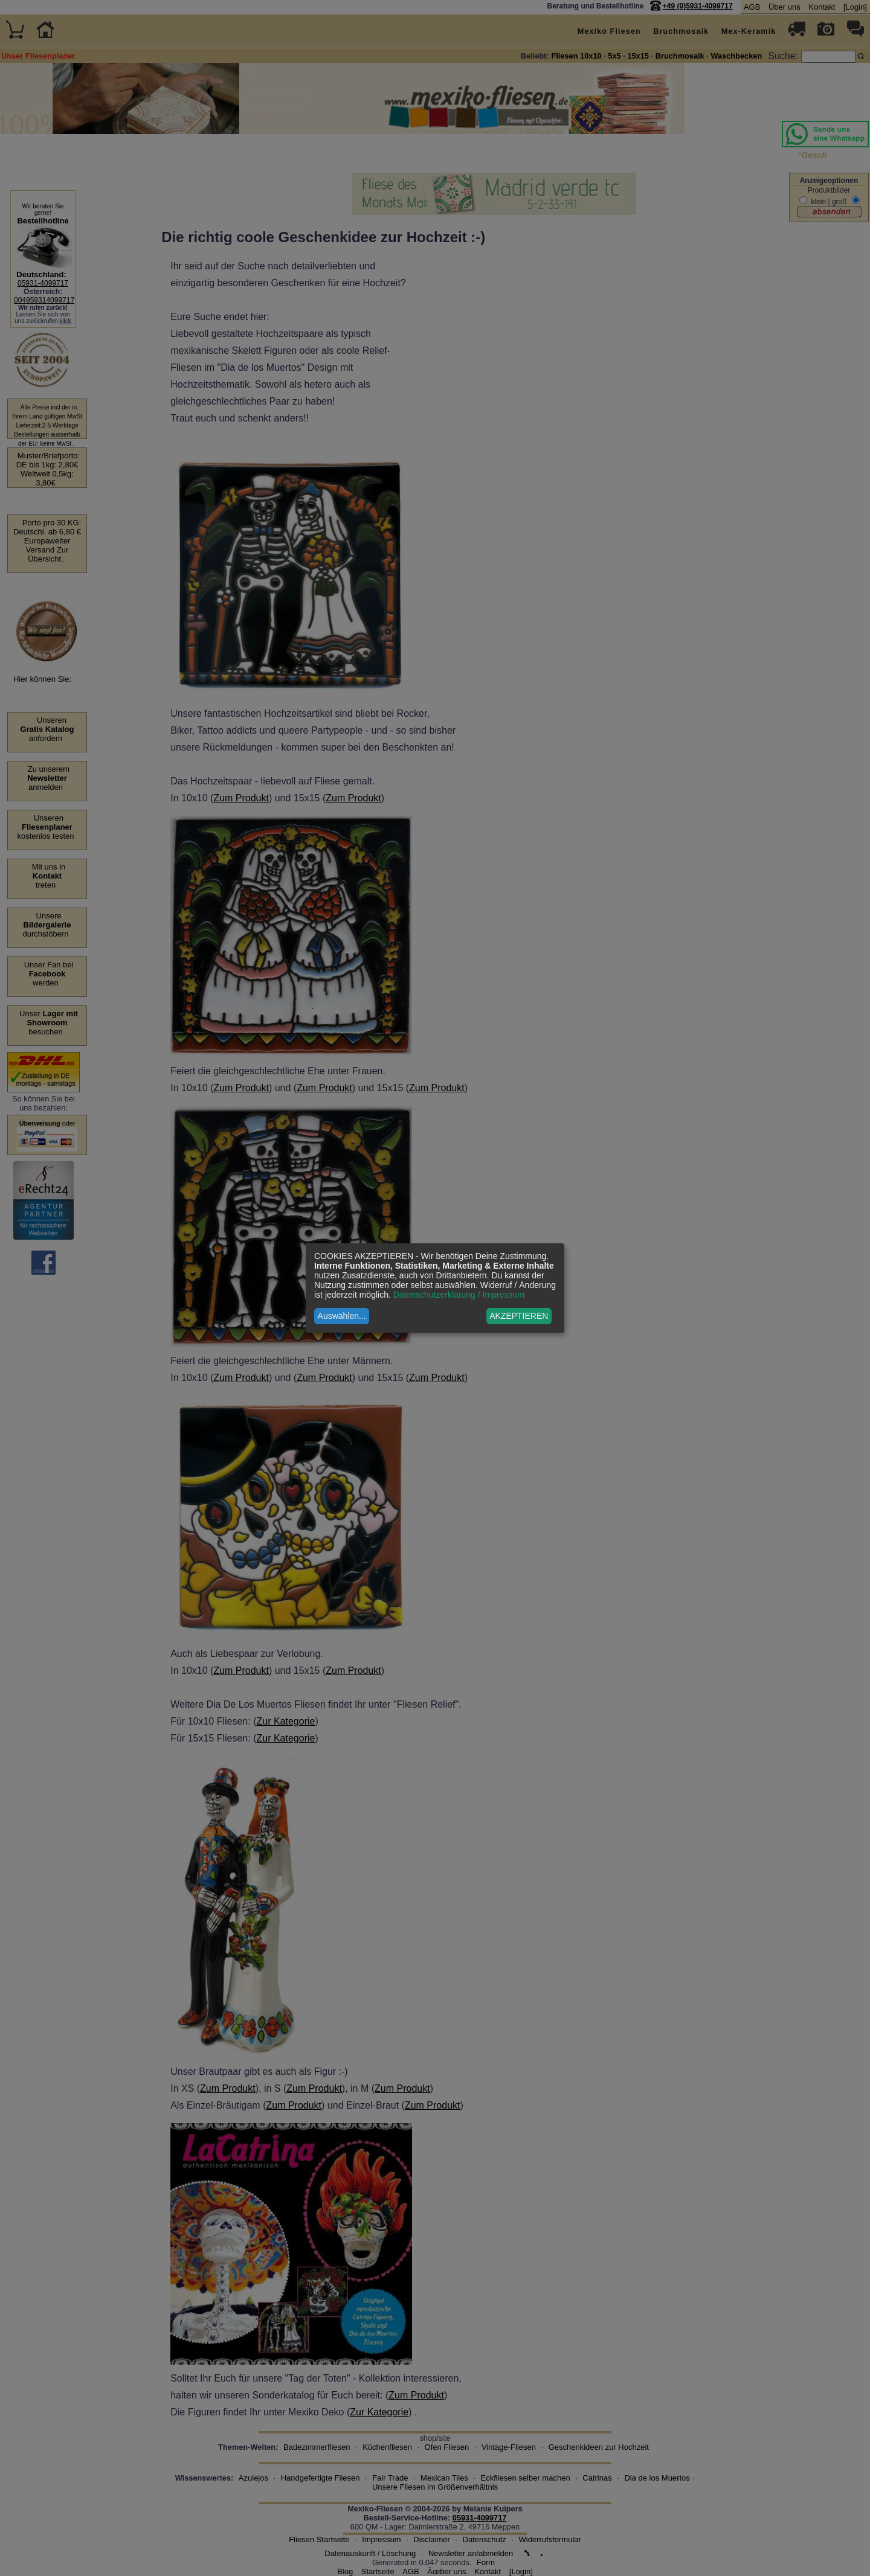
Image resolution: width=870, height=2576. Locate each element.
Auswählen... (342, 1316)
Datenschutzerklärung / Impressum (458, 1294)
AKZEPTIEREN (518, 1316)
